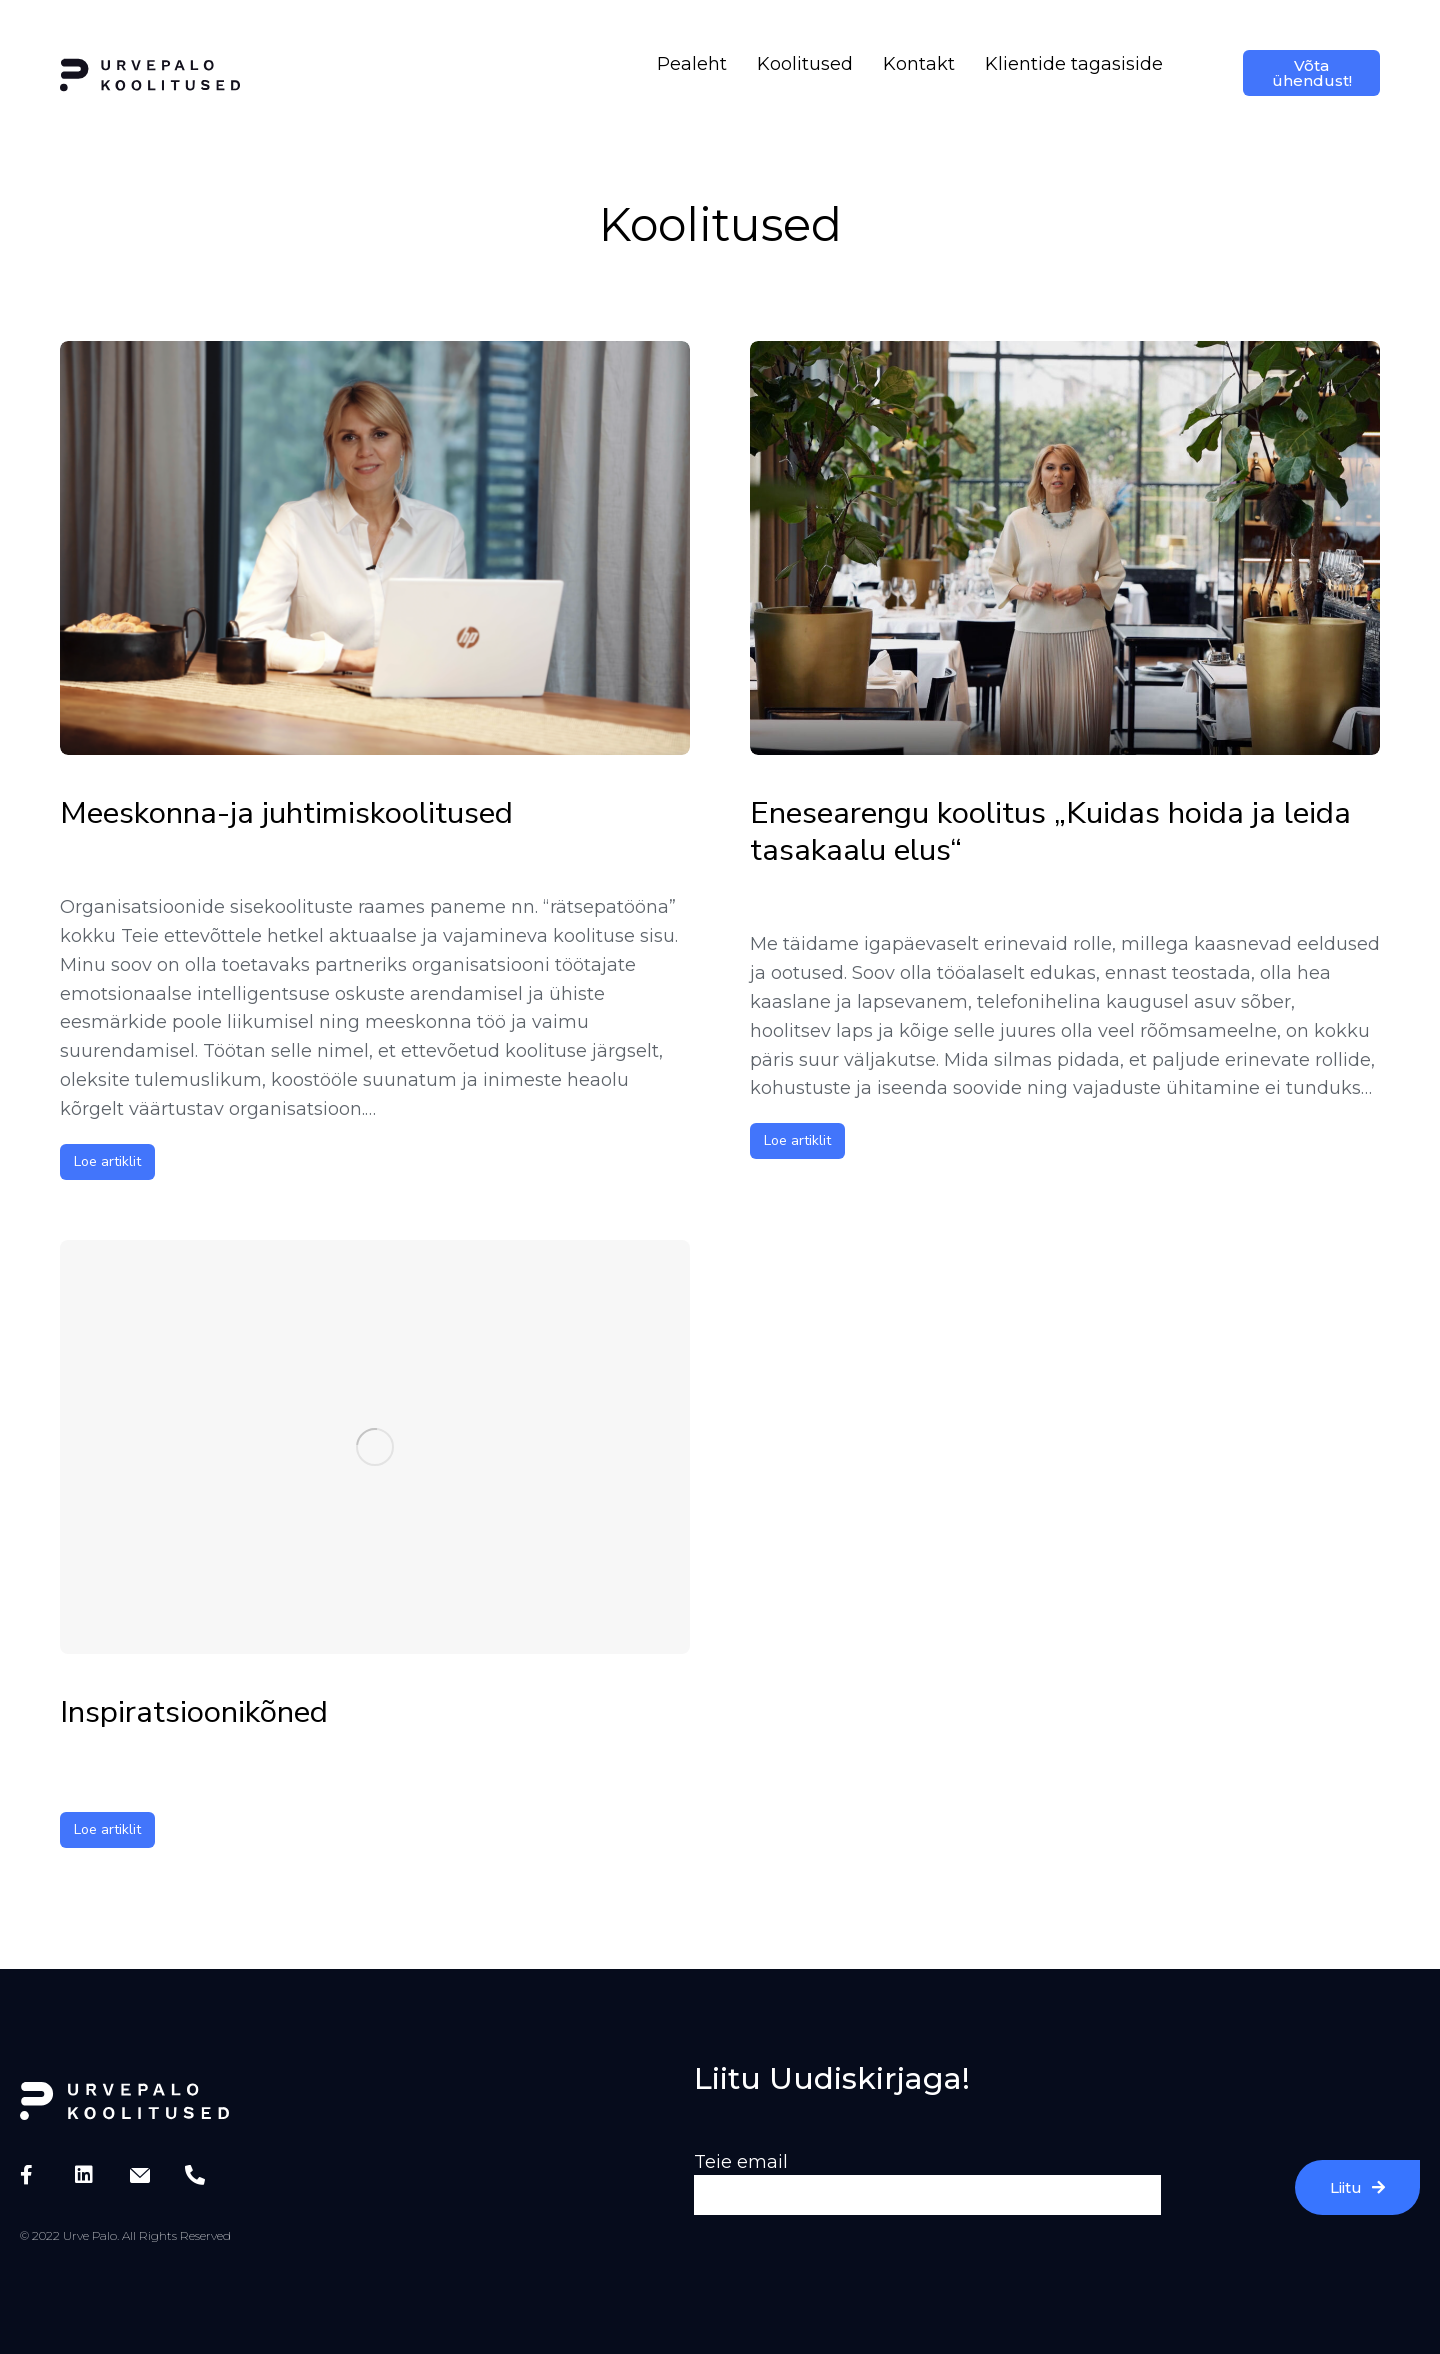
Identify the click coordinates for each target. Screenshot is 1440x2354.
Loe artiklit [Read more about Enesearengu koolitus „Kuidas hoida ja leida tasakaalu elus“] (797, 1140)
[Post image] (375, 548)
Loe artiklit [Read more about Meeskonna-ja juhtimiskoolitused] (107, 1161)
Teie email (741, 2162)
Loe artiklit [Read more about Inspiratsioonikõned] (107, 1829)
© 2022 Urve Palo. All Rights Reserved (125, 2235)
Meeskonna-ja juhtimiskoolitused (286, 813)
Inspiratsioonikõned (194, 1712)
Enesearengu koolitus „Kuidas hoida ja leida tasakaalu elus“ (1050, 832)
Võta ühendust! (1312, 73)
